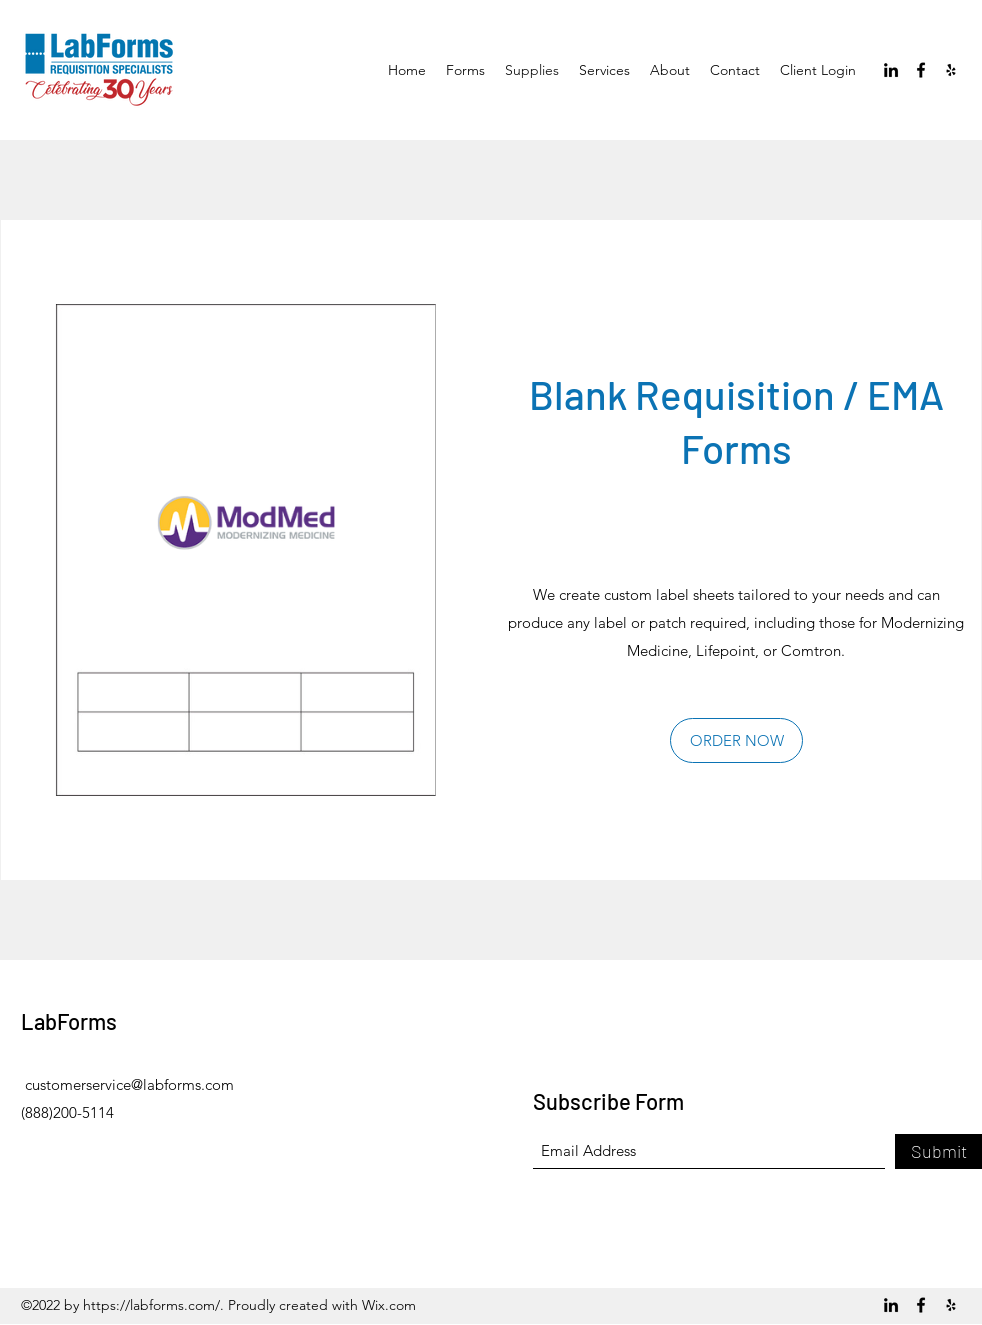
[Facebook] (921, 70)
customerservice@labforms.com (129, 1084)
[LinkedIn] (891, 70)
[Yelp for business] (951, 70)
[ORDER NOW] (736, 740)
